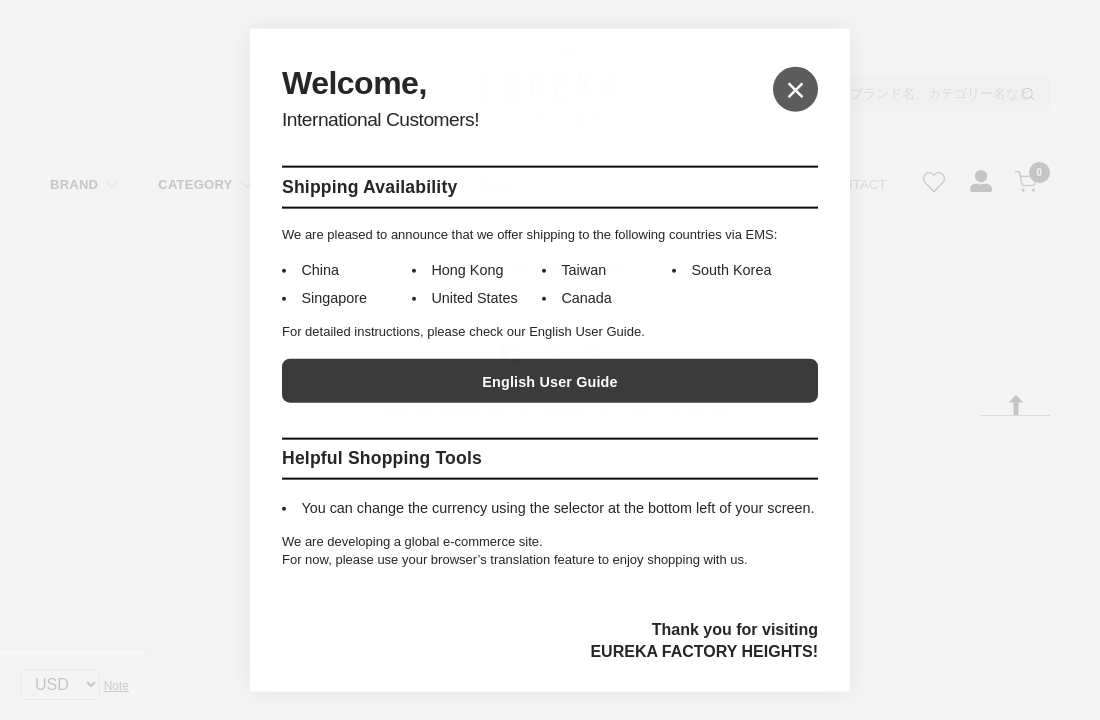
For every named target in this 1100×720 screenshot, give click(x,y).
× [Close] (795, 88)
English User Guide (549, 382)
